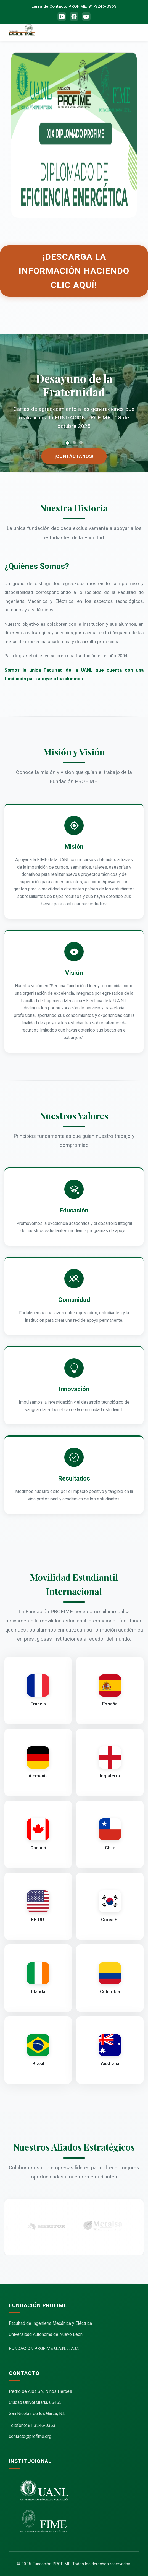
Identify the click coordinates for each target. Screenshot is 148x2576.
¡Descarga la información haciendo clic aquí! (74, 270)
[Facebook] (74, 16)
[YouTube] (86, 16)
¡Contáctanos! (74, 456)
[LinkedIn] (61, 16)
